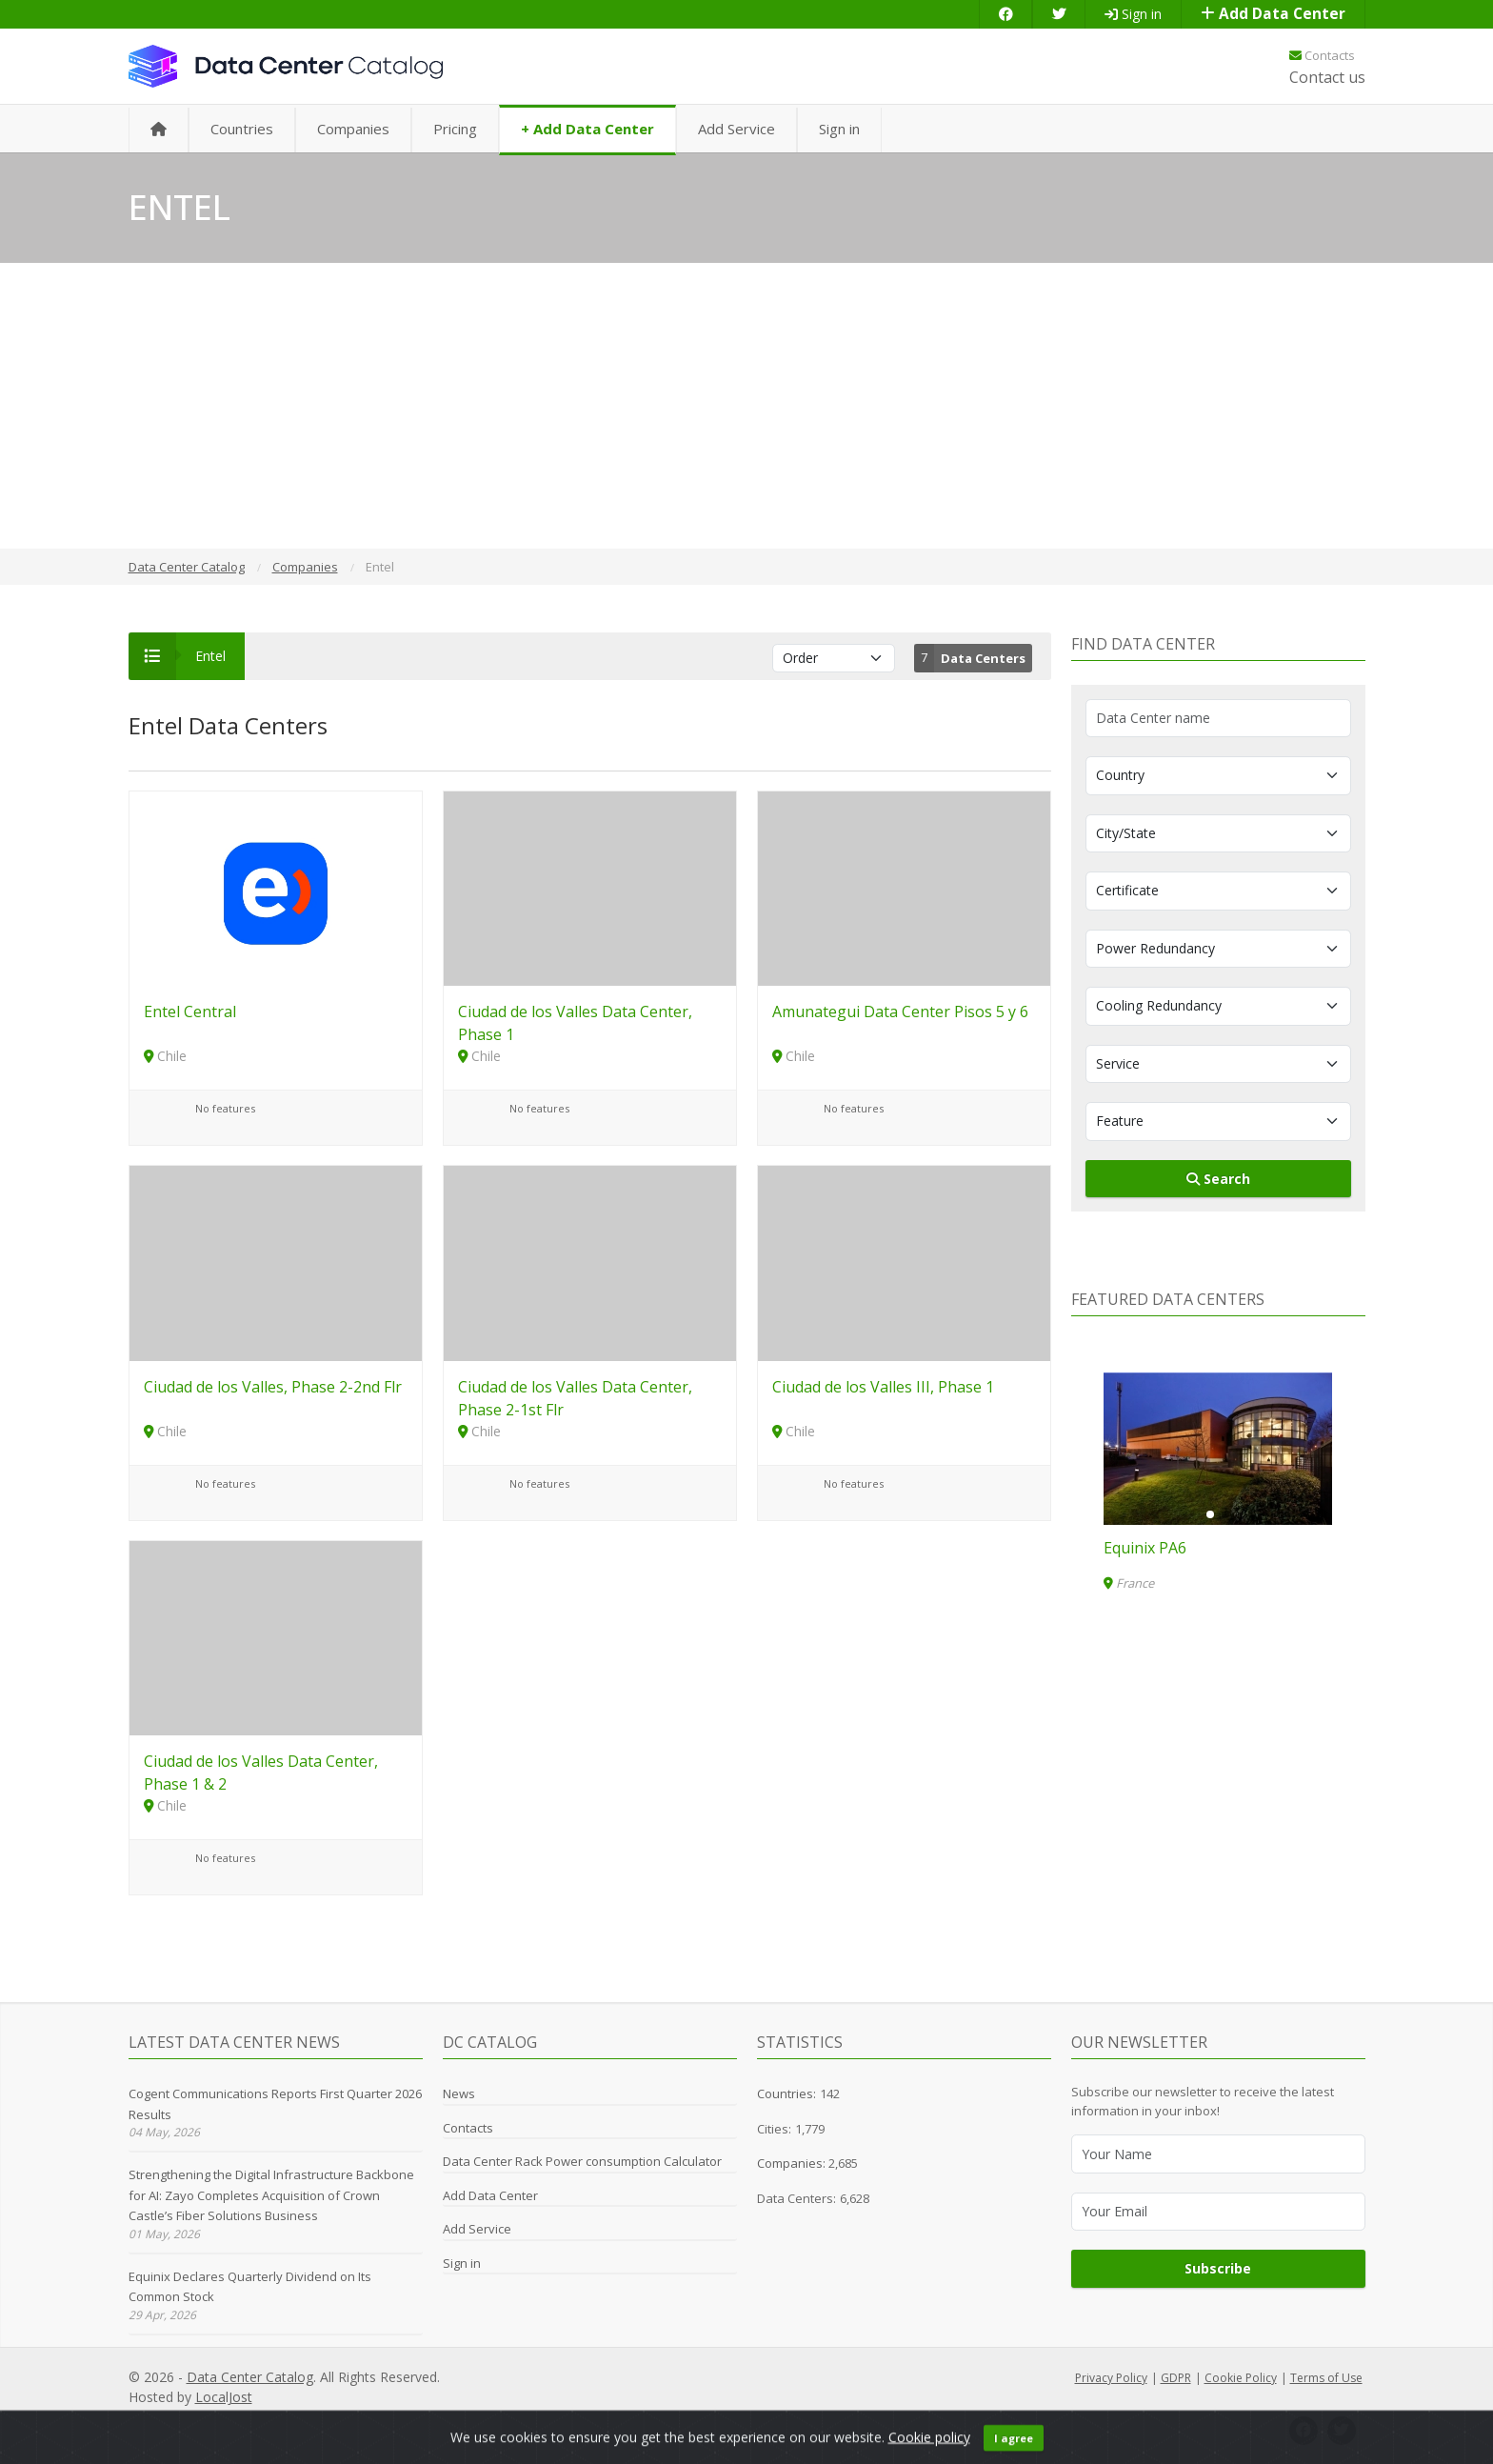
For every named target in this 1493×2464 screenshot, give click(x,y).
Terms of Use (1326, 2378)
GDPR (1176, 2378)
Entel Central (190, 1011)
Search (1218, 1179)
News (459, 2093)
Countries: (786, 2093)
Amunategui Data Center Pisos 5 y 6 (900, 1011)
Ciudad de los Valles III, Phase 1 (883, 1386)
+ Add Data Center (587, 128)
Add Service (736, 128)
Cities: (774, 2128)
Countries (241, 128)
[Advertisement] (746, 405)
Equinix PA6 (1145, 1547)
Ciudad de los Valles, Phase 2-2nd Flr (273, 1386)
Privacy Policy (1111, 2378)
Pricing (455, 128)
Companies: (792, 2163)
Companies (353, 128)
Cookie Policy (1240, 2378)
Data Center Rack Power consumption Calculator (582, 2161)
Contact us (1327, 77)
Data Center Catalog (250, 2377)
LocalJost (223, 2397)
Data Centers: (796, 2198)
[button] (1210, 1514)
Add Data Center (1273, 14)
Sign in (1133, 14)
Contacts (1322, 55)
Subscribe (1217, 2268)
